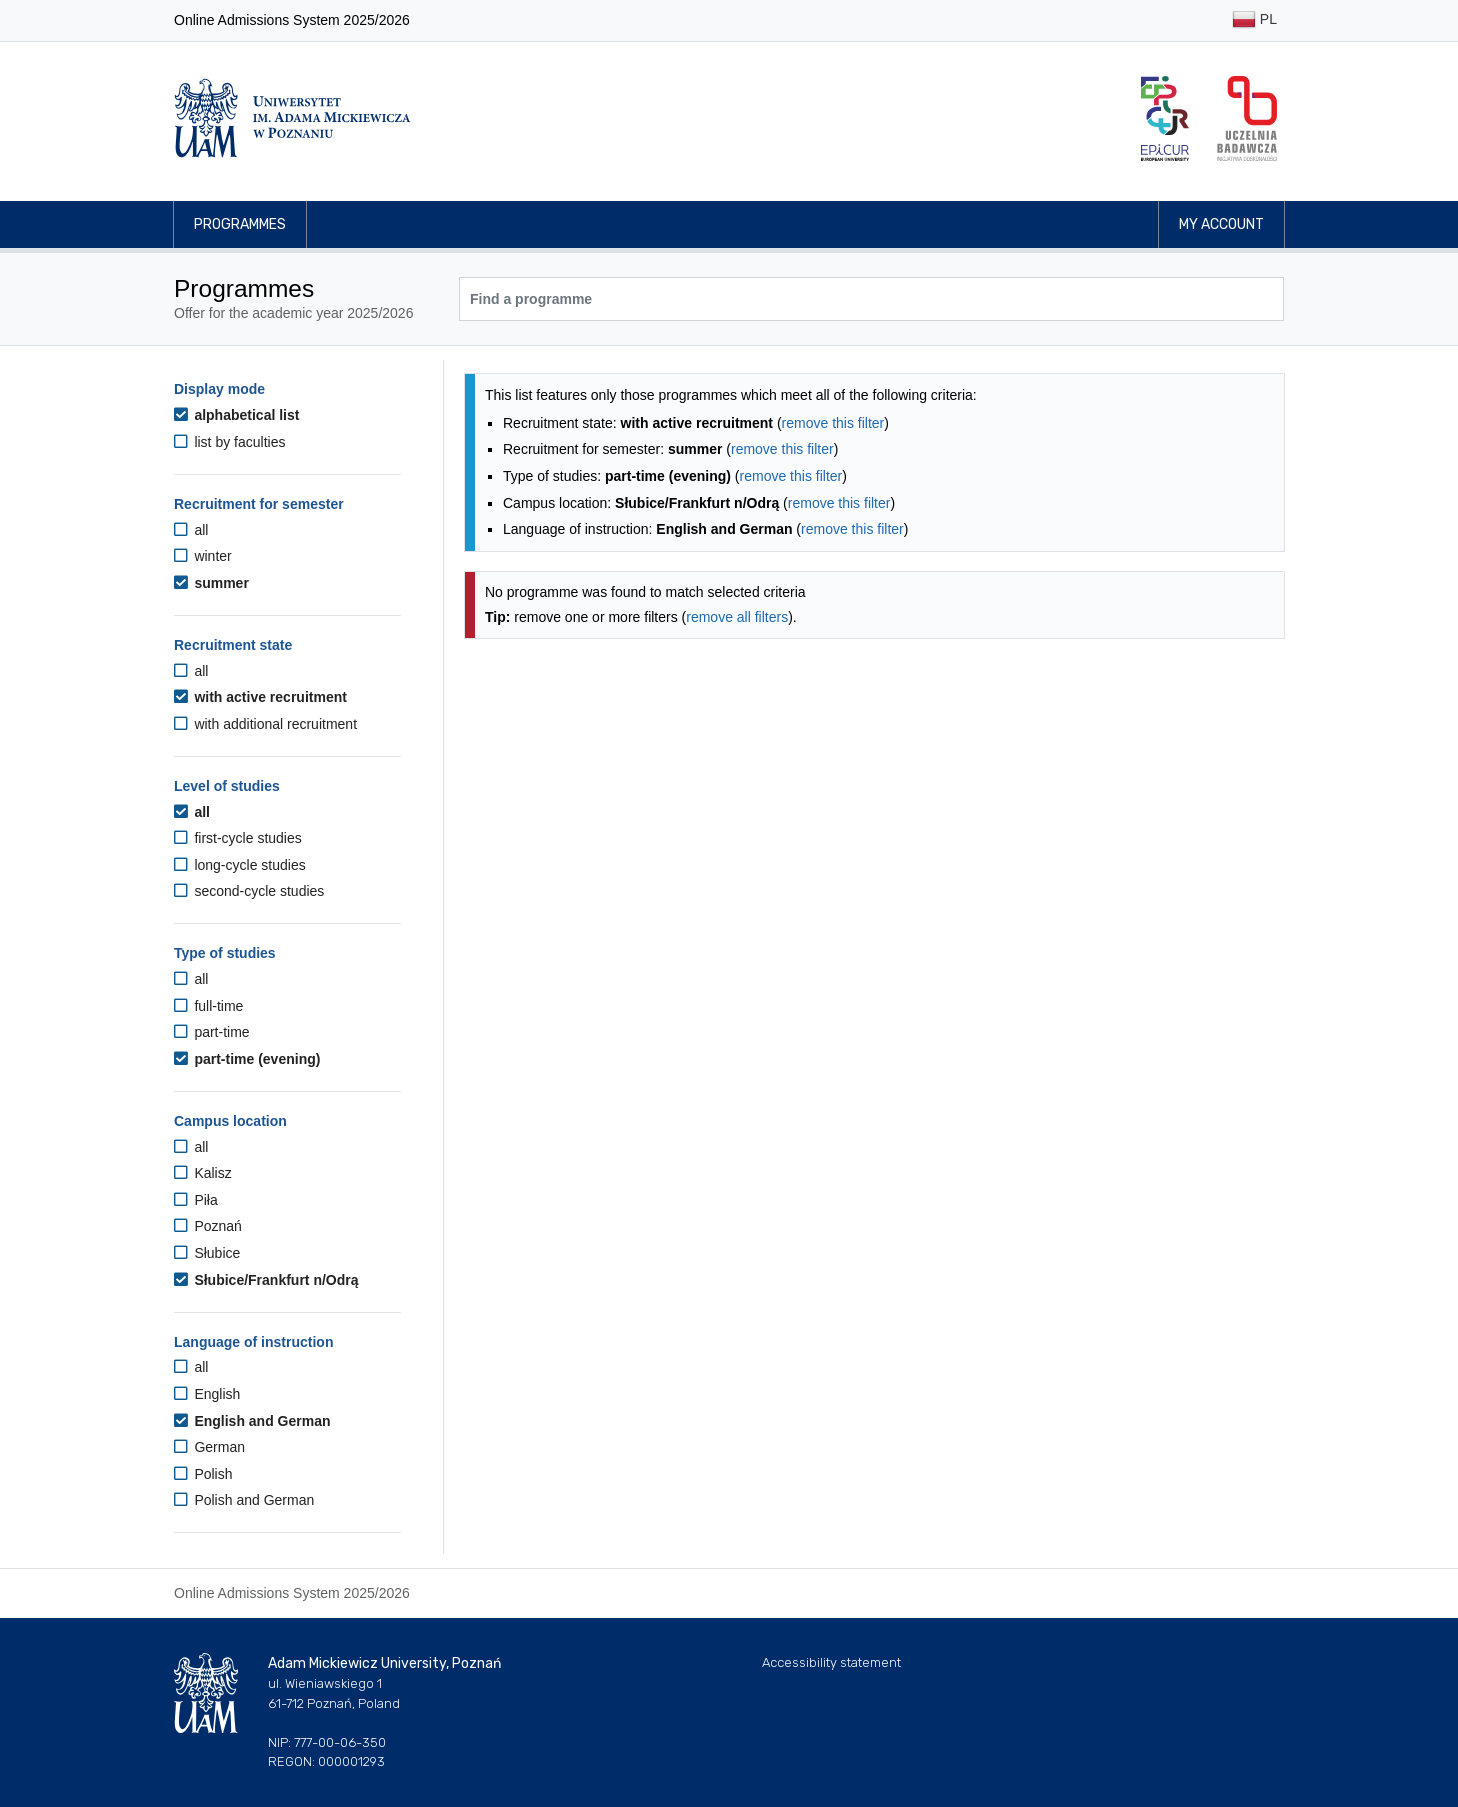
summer (211, 583)
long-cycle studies (240, 865)
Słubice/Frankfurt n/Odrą (266, 1280)
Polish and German (244, 1500)
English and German (252, 1421)
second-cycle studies (249, 891)
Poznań (208, 1226)
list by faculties (229, 442)
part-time (212, 1032)
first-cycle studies (238, 838)
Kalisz (203, 1173)
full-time (208, 1006)
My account (1221, 224)
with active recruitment (260, 697)
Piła (196, 1200)
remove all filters (737, 617)
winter (203, 556)
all (191, 530)
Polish (203, 1474)
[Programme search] (871, 299)
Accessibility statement (831, 1662)
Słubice (207, 1253)
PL (1254, 20)
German (209, 1447)
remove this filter (833, 423)
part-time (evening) (247, 1059)
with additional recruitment (265, 724)
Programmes (240, 224)
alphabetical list (236, 415)
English (207, 1394)
